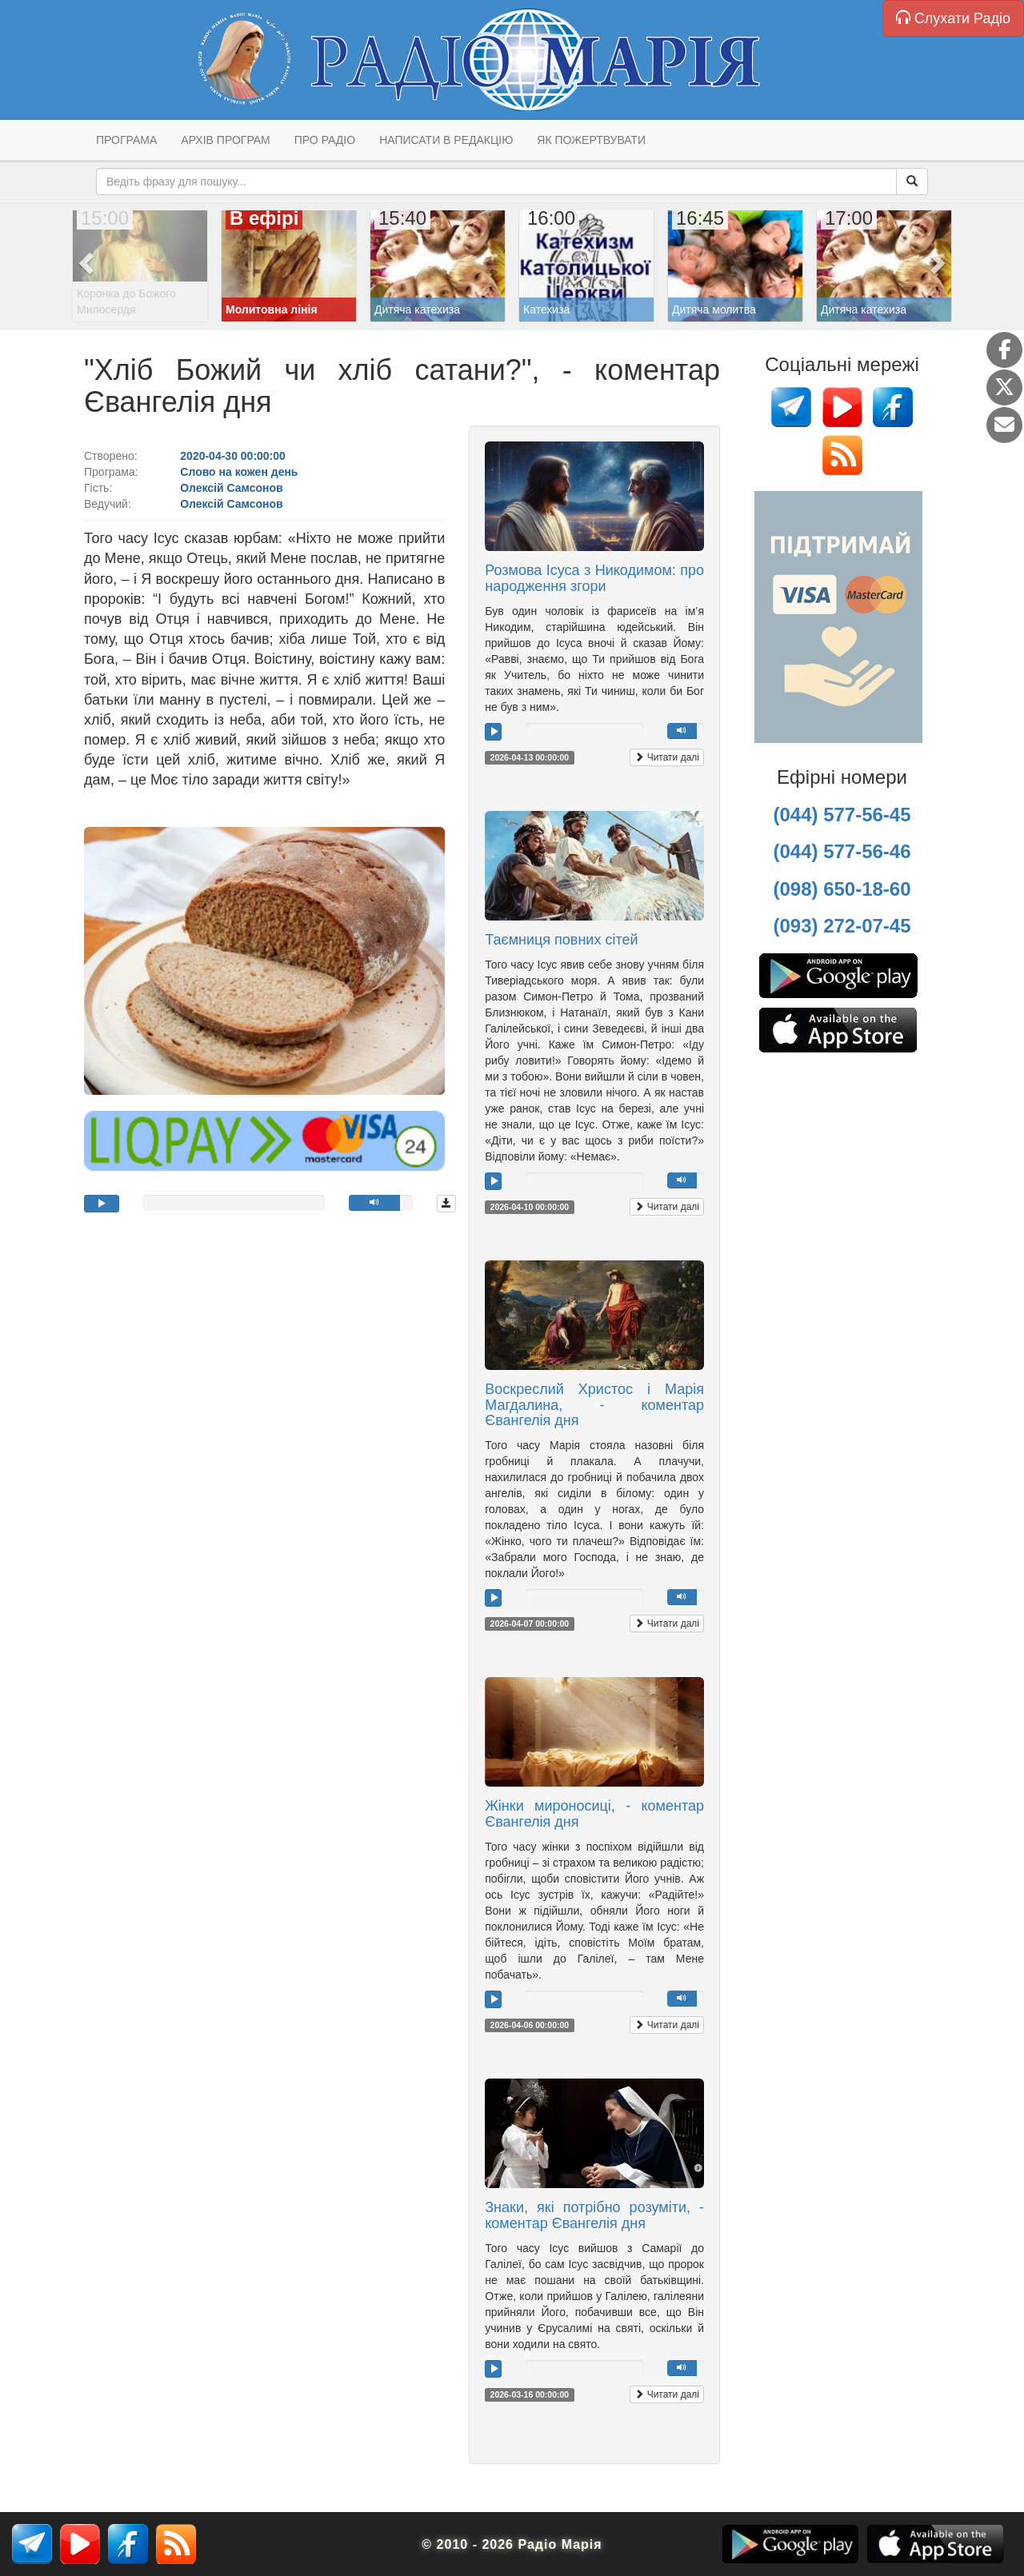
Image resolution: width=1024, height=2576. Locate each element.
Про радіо (324, 140)
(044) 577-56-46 (841, 851)
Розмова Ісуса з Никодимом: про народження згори (594, 578)
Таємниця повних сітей (561, 940)
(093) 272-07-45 (841, 926)
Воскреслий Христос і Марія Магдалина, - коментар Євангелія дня (594, 1405)
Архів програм (225, 140)
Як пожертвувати (591, 140)
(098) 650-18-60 (841, 889)
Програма (126, 140)
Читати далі (666, 757)
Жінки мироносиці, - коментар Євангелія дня (594, 1814)
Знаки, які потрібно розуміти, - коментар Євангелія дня (594, 2215)
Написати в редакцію (446, 140)
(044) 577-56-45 (841, 814)
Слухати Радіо (953, 18)
